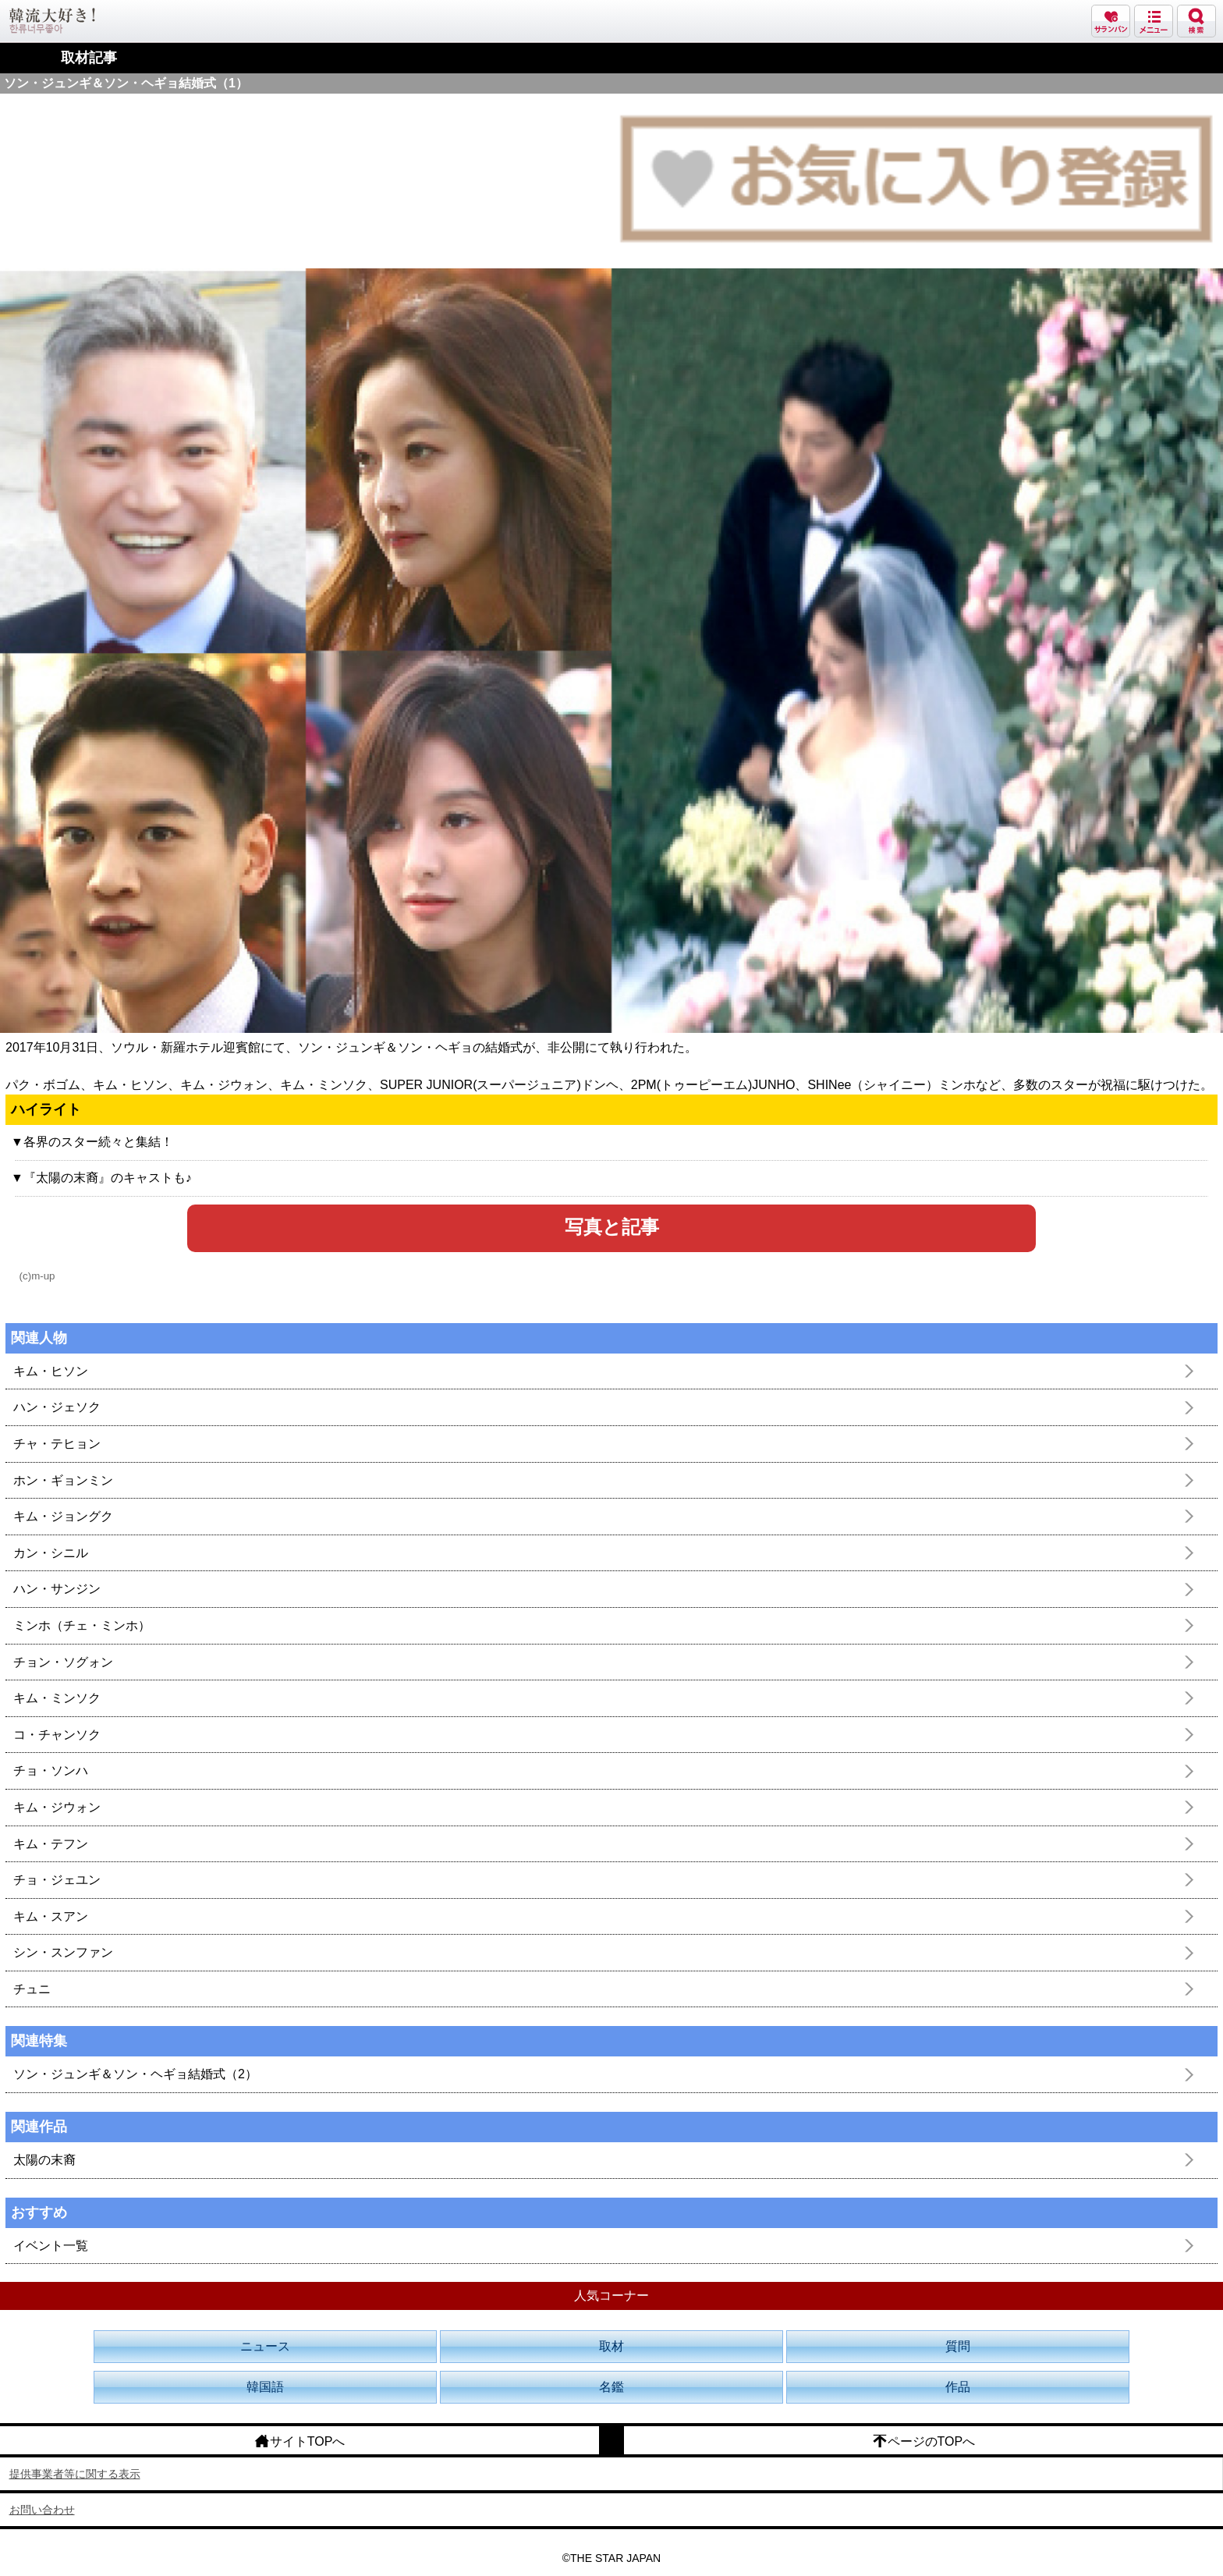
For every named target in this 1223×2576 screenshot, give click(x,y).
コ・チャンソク (57, 1734)
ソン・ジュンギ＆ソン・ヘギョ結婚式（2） (135, 2074)
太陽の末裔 (44, 2159)
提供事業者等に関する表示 (74, 2474)
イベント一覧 (50, 2245)
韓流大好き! (52, 20)
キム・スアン (50, 1916)
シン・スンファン (63, 1952)
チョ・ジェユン (57, 1879)
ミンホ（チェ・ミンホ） (82, 1625)
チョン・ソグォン (63, 1662)
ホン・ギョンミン (63, 1480)
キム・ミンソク (57, 1698)
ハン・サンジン (57, 1588)
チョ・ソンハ (50, 1770)
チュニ (32, 1989)
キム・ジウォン (57, 1807)
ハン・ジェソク (57, 1407)
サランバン (1110, 21)
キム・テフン (50, 1843)
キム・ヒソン (50, 1371)
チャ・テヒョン (57, 1443)
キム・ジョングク (63, 1516)
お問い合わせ (42, 2509)
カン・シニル (50, 1552)
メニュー (1153, 21)
